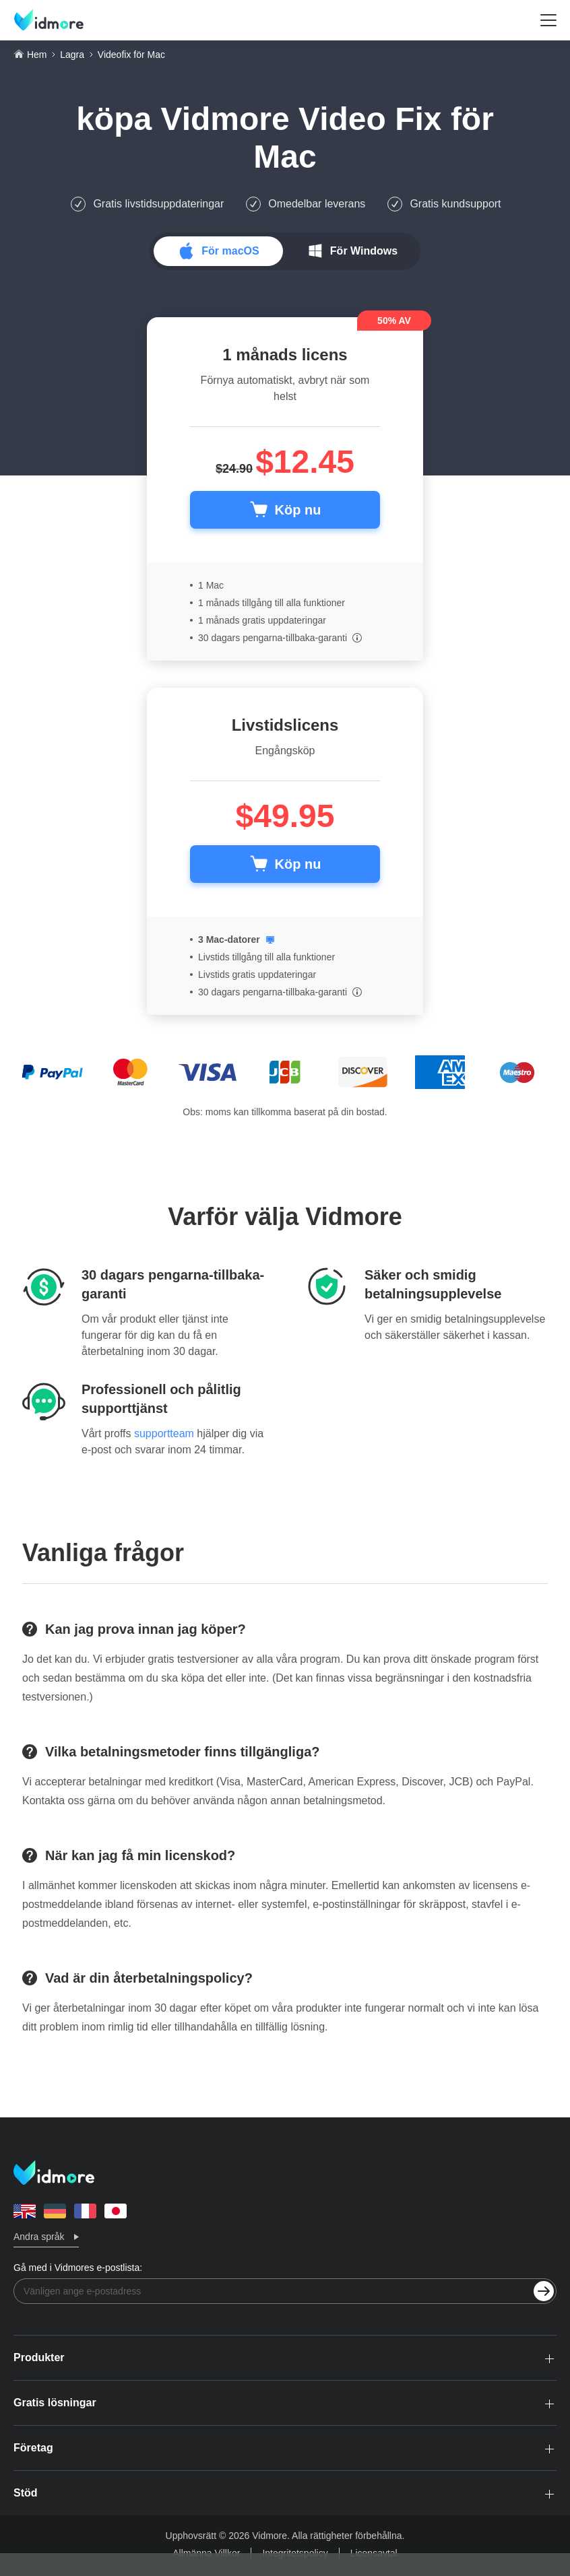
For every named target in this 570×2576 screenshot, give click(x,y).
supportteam (164, 1433)
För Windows (364, 251)
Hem (37, 54)
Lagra (72, 54)
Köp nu (298, 509)
